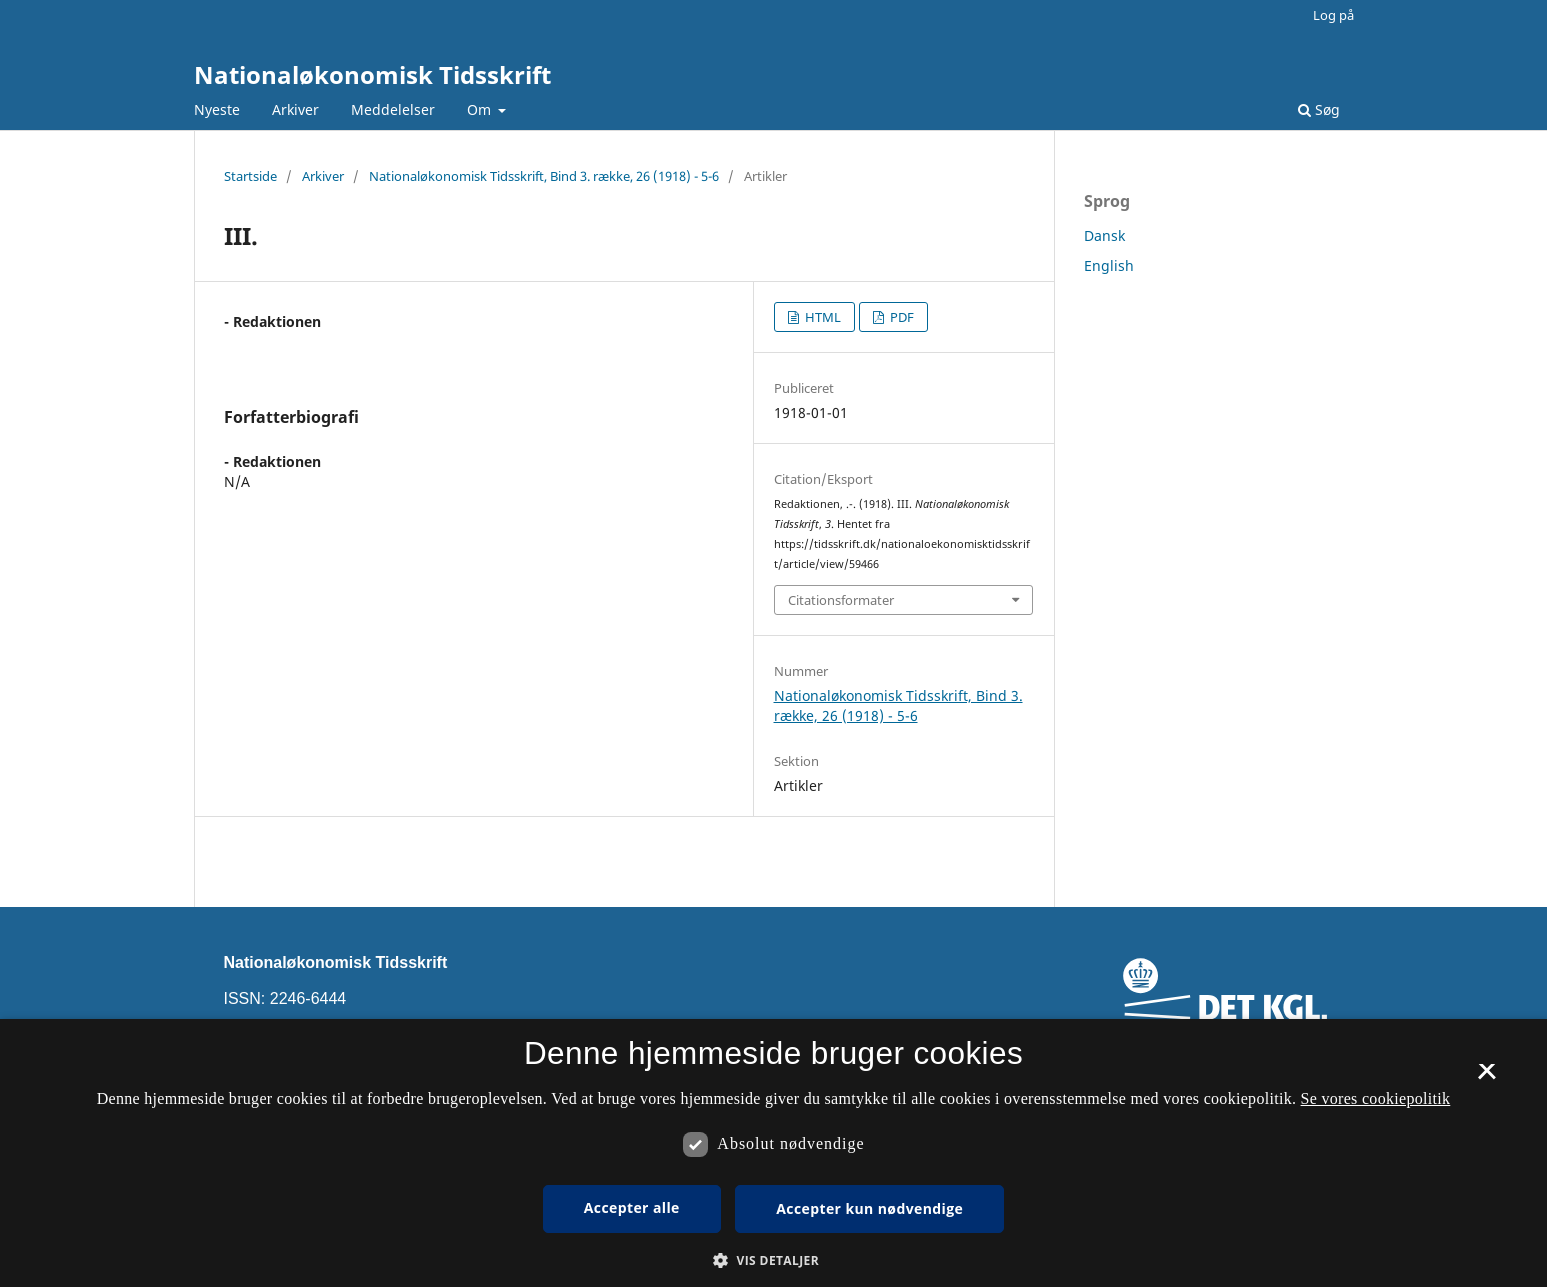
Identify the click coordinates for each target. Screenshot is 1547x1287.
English (1109, 265)
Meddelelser (393, 109)
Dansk (1104, 235)
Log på (1333, 15)
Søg (1319, 109)
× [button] (1486, 1078)
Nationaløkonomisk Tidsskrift (372, 74)
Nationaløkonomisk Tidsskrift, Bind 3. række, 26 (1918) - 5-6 (544, 176)
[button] (773, 1260)
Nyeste (217, 109)
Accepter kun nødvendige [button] (869, 1208)
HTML (821, 317)
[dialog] (773, 1153)
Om (481, 109)
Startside (250, 176)
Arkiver (295, 109)
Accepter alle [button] (632, 1207)
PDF (900, 317)
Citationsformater (841, 600)
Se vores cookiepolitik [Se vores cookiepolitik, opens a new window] (1376, 1098)
